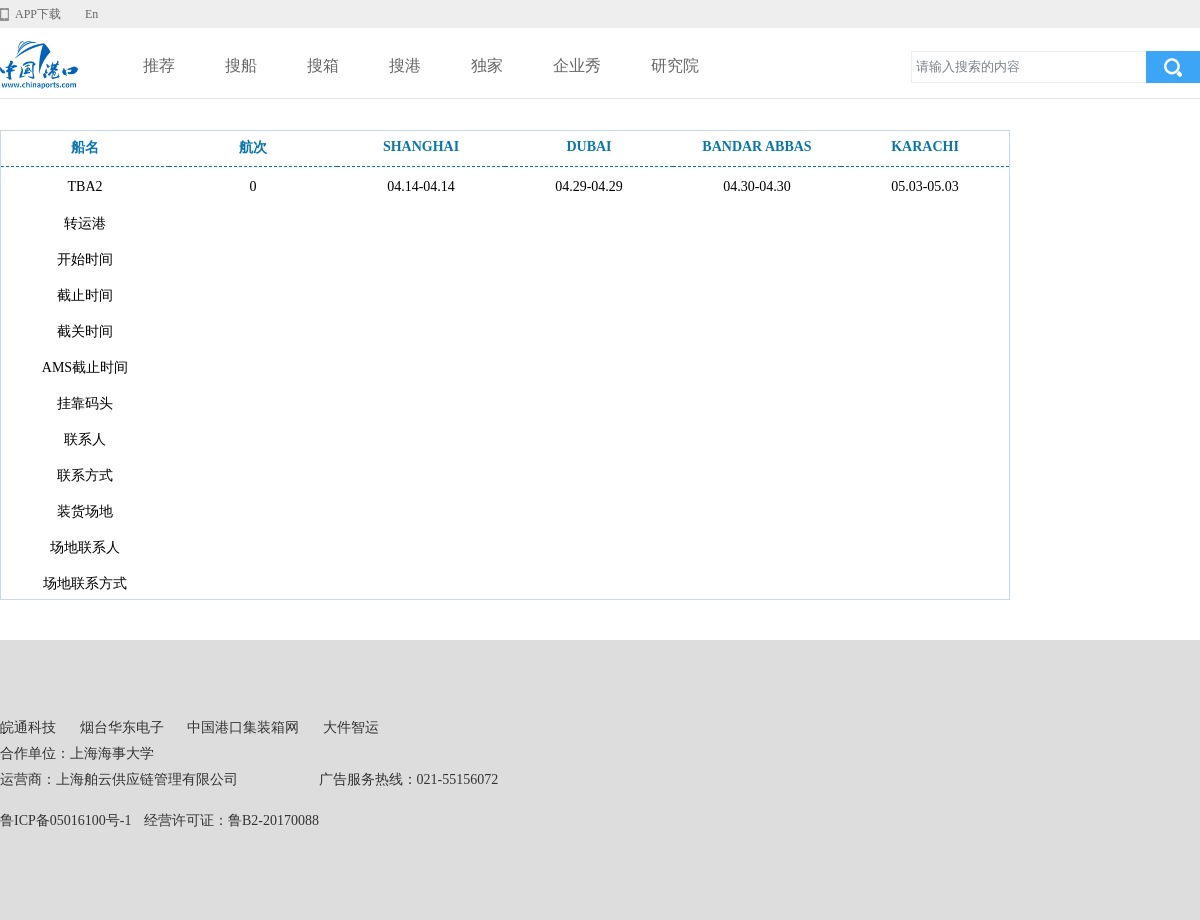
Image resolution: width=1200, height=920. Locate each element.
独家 (487, 65)
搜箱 (323, 65)
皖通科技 (28, 727)
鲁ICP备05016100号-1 (65, 820)
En (91, 14)
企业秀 (577, 65)
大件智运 (351, 727)
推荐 (159, 65)
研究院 (675, 65)
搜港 (405, 65)
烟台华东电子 (122, 727)
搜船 (241, 65)
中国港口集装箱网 (243, 727)
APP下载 (38, 14)
